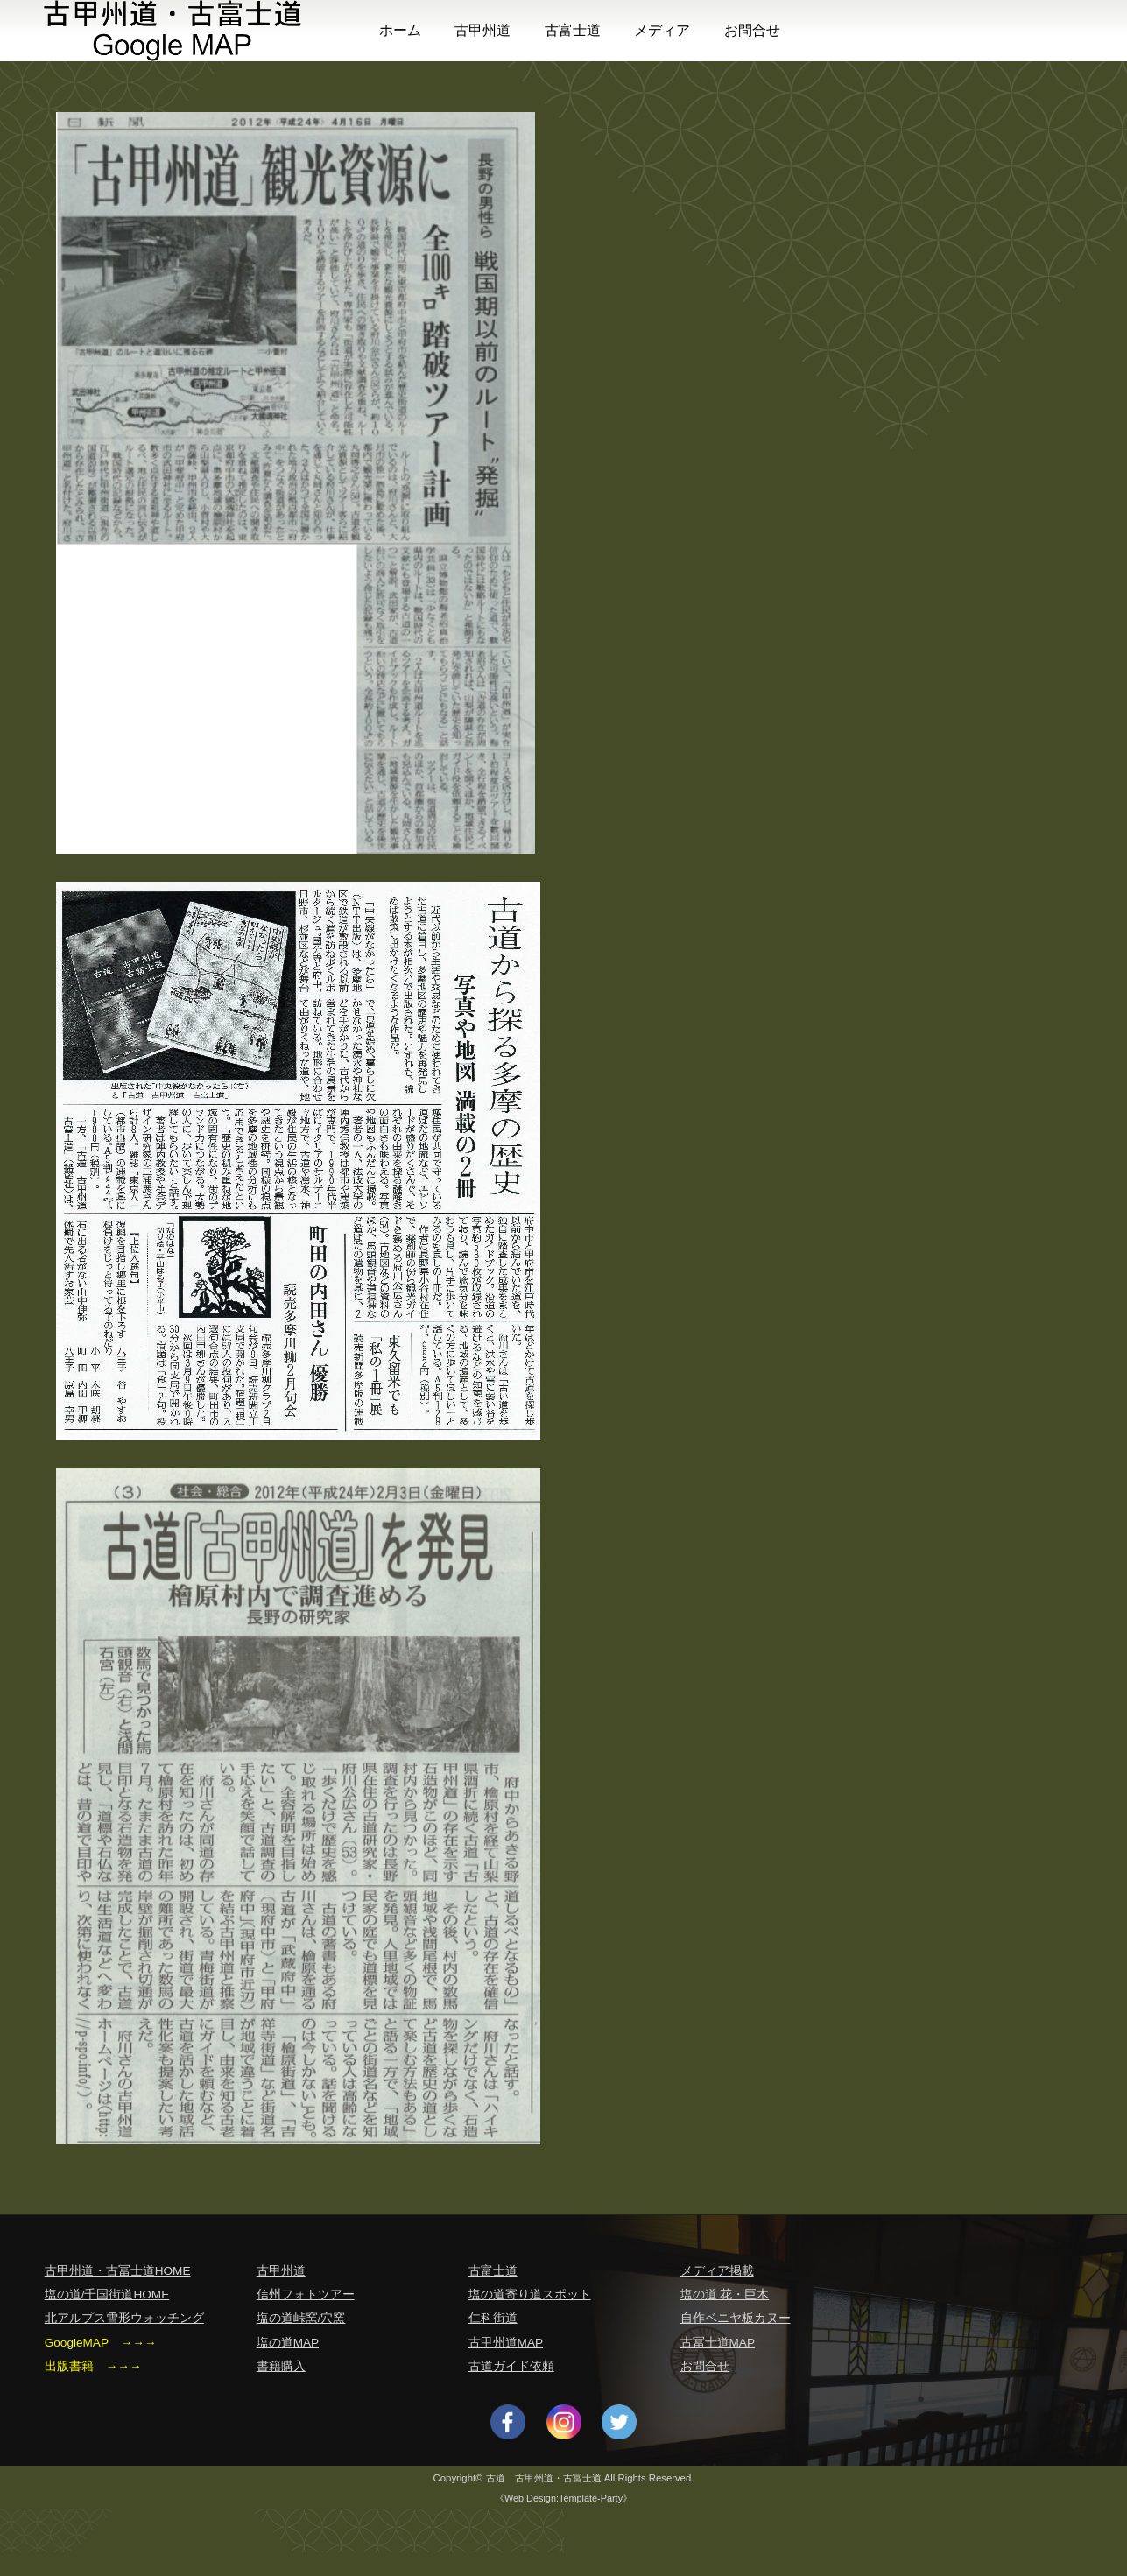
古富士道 (573, 30)
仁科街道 (493, 2318)
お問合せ (752, 30)
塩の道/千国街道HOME (107, 2294)
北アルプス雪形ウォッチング (124, 2318)
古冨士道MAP (717, 2342)
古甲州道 (482, 30)
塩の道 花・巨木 (725, 2294)
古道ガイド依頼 (511, 2366)
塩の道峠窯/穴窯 (301, 2318)
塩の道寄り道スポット (529, 2294)
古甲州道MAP (505, 2342)
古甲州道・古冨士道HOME (118, 2270)
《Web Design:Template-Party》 (563, 2498)
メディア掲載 (717, 2270)
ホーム (400, 30)
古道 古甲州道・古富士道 (544, 2478)
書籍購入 (281, 2366)
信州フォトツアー (306, 2294)
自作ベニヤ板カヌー (735, 2318)
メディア (662, 30)
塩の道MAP (288, 2342)
